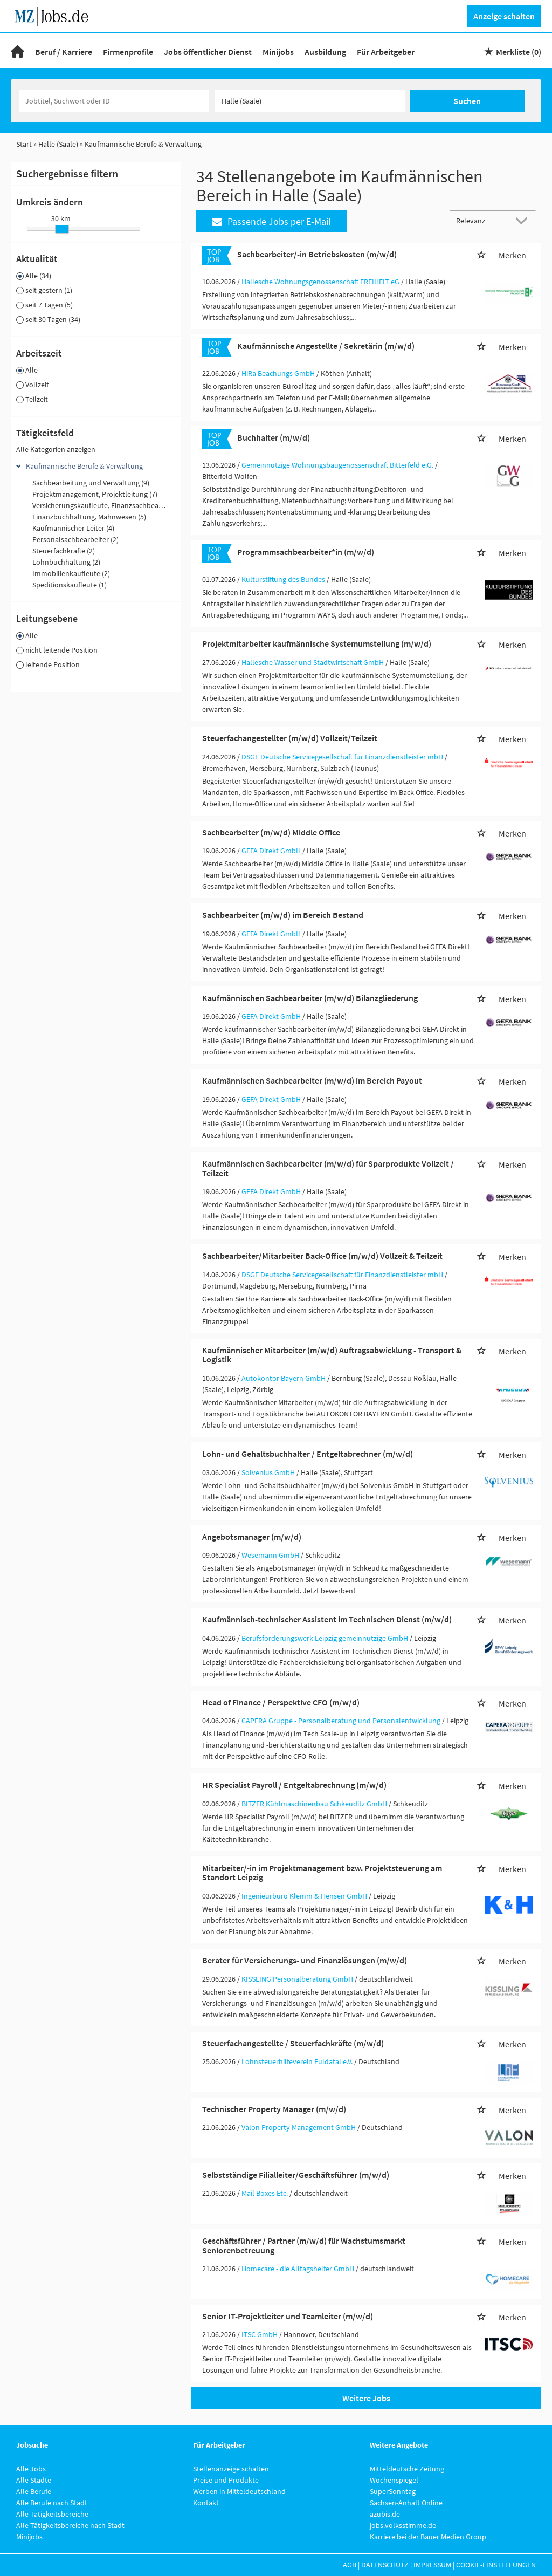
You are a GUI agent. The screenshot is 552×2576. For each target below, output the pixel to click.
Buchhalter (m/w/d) (273, 437)
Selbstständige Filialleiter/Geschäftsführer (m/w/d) (295, 2174)
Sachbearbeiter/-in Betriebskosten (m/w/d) (317, 254)
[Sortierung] (482, 220)
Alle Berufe (33, 2491)
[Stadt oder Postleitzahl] (310, 101)
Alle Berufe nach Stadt (51, 2503)
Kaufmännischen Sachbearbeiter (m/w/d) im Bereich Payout (312, 1080)
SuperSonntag (393, 2491)
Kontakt (206, 2503)
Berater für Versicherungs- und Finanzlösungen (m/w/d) (304, 1960)
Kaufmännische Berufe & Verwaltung (84, 466)
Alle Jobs (31, 2469)
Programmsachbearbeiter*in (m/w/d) (305, 551)
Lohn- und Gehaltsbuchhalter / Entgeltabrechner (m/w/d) (307, 1453)
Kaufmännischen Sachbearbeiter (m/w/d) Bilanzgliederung (310, 997)
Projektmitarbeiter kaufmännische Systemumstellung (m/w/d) (316, 643)
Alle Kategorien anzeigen (55, 449)
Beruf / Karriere (63, 51)
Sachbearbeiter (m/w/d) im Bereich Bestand (282, 914)
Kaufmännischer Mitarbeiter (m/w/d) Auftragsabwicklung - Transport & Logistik (331, 1355)
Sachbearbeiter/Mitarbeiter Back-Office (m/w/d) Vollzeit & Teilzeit (322, 1255)
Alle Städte (33, 2480)
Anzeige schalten (504, 16)
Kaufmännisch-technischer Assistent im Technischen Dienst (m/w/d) (327, 1619)
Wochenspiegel (394, 2480)
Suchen (467, 100)
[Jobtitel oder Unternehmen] (114, 101)
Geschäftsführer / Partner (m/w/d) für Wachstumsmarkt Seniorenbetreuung (303, 2245)
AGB (349, 2565)
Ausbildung (325, 51)
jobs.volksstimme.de (403, 2525)
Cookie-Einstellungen (496, 2565)
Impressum (432, 2565)
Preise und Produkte (226, 2480)
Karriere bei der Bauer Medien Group (428, 2536)
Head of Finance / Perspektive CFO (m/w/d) (281, 1702)
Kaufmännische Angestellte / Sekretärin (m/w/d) (326, 345)
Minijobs (278, 51)
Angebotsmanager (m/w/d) (251, 1536)
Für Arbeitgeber (386, 51)
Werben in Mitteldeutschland (239, 2491)
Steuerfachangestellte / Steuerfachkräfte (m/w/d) (293, 2043)
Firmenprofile (128, 51)
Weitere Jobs (366, 2398)
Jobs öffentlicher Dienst (208, 51)
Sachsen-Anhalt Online (406, 2503)
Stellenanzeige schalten (231, 2469)
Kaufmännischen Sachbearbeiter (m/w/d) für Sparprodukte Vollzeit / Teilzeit (328, 1168)
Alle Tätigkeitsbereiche (52, 2514)
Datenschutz (385, 2565)
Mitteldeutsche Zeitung (407, 2469)
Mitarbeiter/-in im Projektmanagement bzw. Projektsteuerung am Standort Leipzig (322, 1872)
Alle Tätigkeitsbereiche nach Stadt (70, 2525)
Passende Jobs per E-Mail (271, 221)
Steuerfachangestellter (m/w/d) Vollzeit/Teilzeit (289, 737)
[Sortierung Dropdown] (524, 220)
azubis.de (385, 2514)
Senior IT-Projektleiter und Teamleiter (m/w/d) (287, 2316)
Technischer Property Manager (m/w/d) (274, 2109)
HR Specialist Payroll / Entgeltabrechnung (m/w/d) (294, 1784)
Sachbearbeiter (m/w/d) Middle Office (271, 832)
